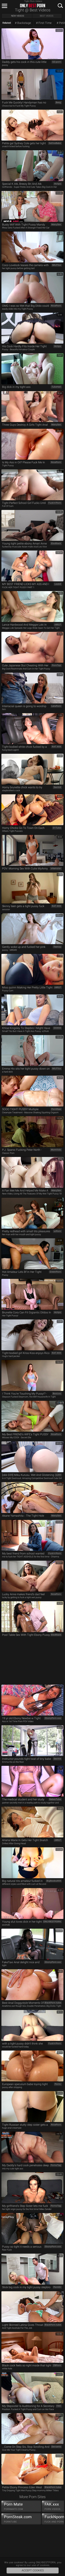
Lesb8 (58, 584)
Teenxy (57, 947)
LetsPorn (56, 706)
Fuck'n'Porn (55, 503)
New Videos (17, 16)
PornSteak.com (21, 2519)
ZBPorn (57, 2365)
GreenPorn (55, 1272)
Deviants (56, 2446)
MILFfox (56, 265)
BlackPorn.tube (53, 2003)
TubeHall (56, 387)
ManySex (56, 224)
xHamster (56, 868)
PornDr (57, 2287)
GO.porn (56, 62)
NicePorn (56, 305)
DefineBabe (55, 143)
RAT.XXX (56, 746)
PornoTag (56, 2165)
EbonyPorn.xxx (53, 1718)
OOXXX (57, 1028)
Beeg (58, 102)
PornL (58, 2084)
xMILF (58, 624)
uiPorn (57, 1231)
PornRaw (56, 1109)
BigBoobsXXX (54, 1881)
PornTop (56, 665)
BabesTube (55, 1799)
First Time (45, 23)
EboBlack (56, 543)
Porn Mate (21, 2506)
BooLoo (57, 1393)
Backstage (24, 23)
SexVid (57, 787)
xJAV (58, 1475)
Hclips (57, 184)
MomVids (56, 1149)
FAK (59, 2406)
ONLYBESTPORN (52, 1921)
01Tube (57, 828)
